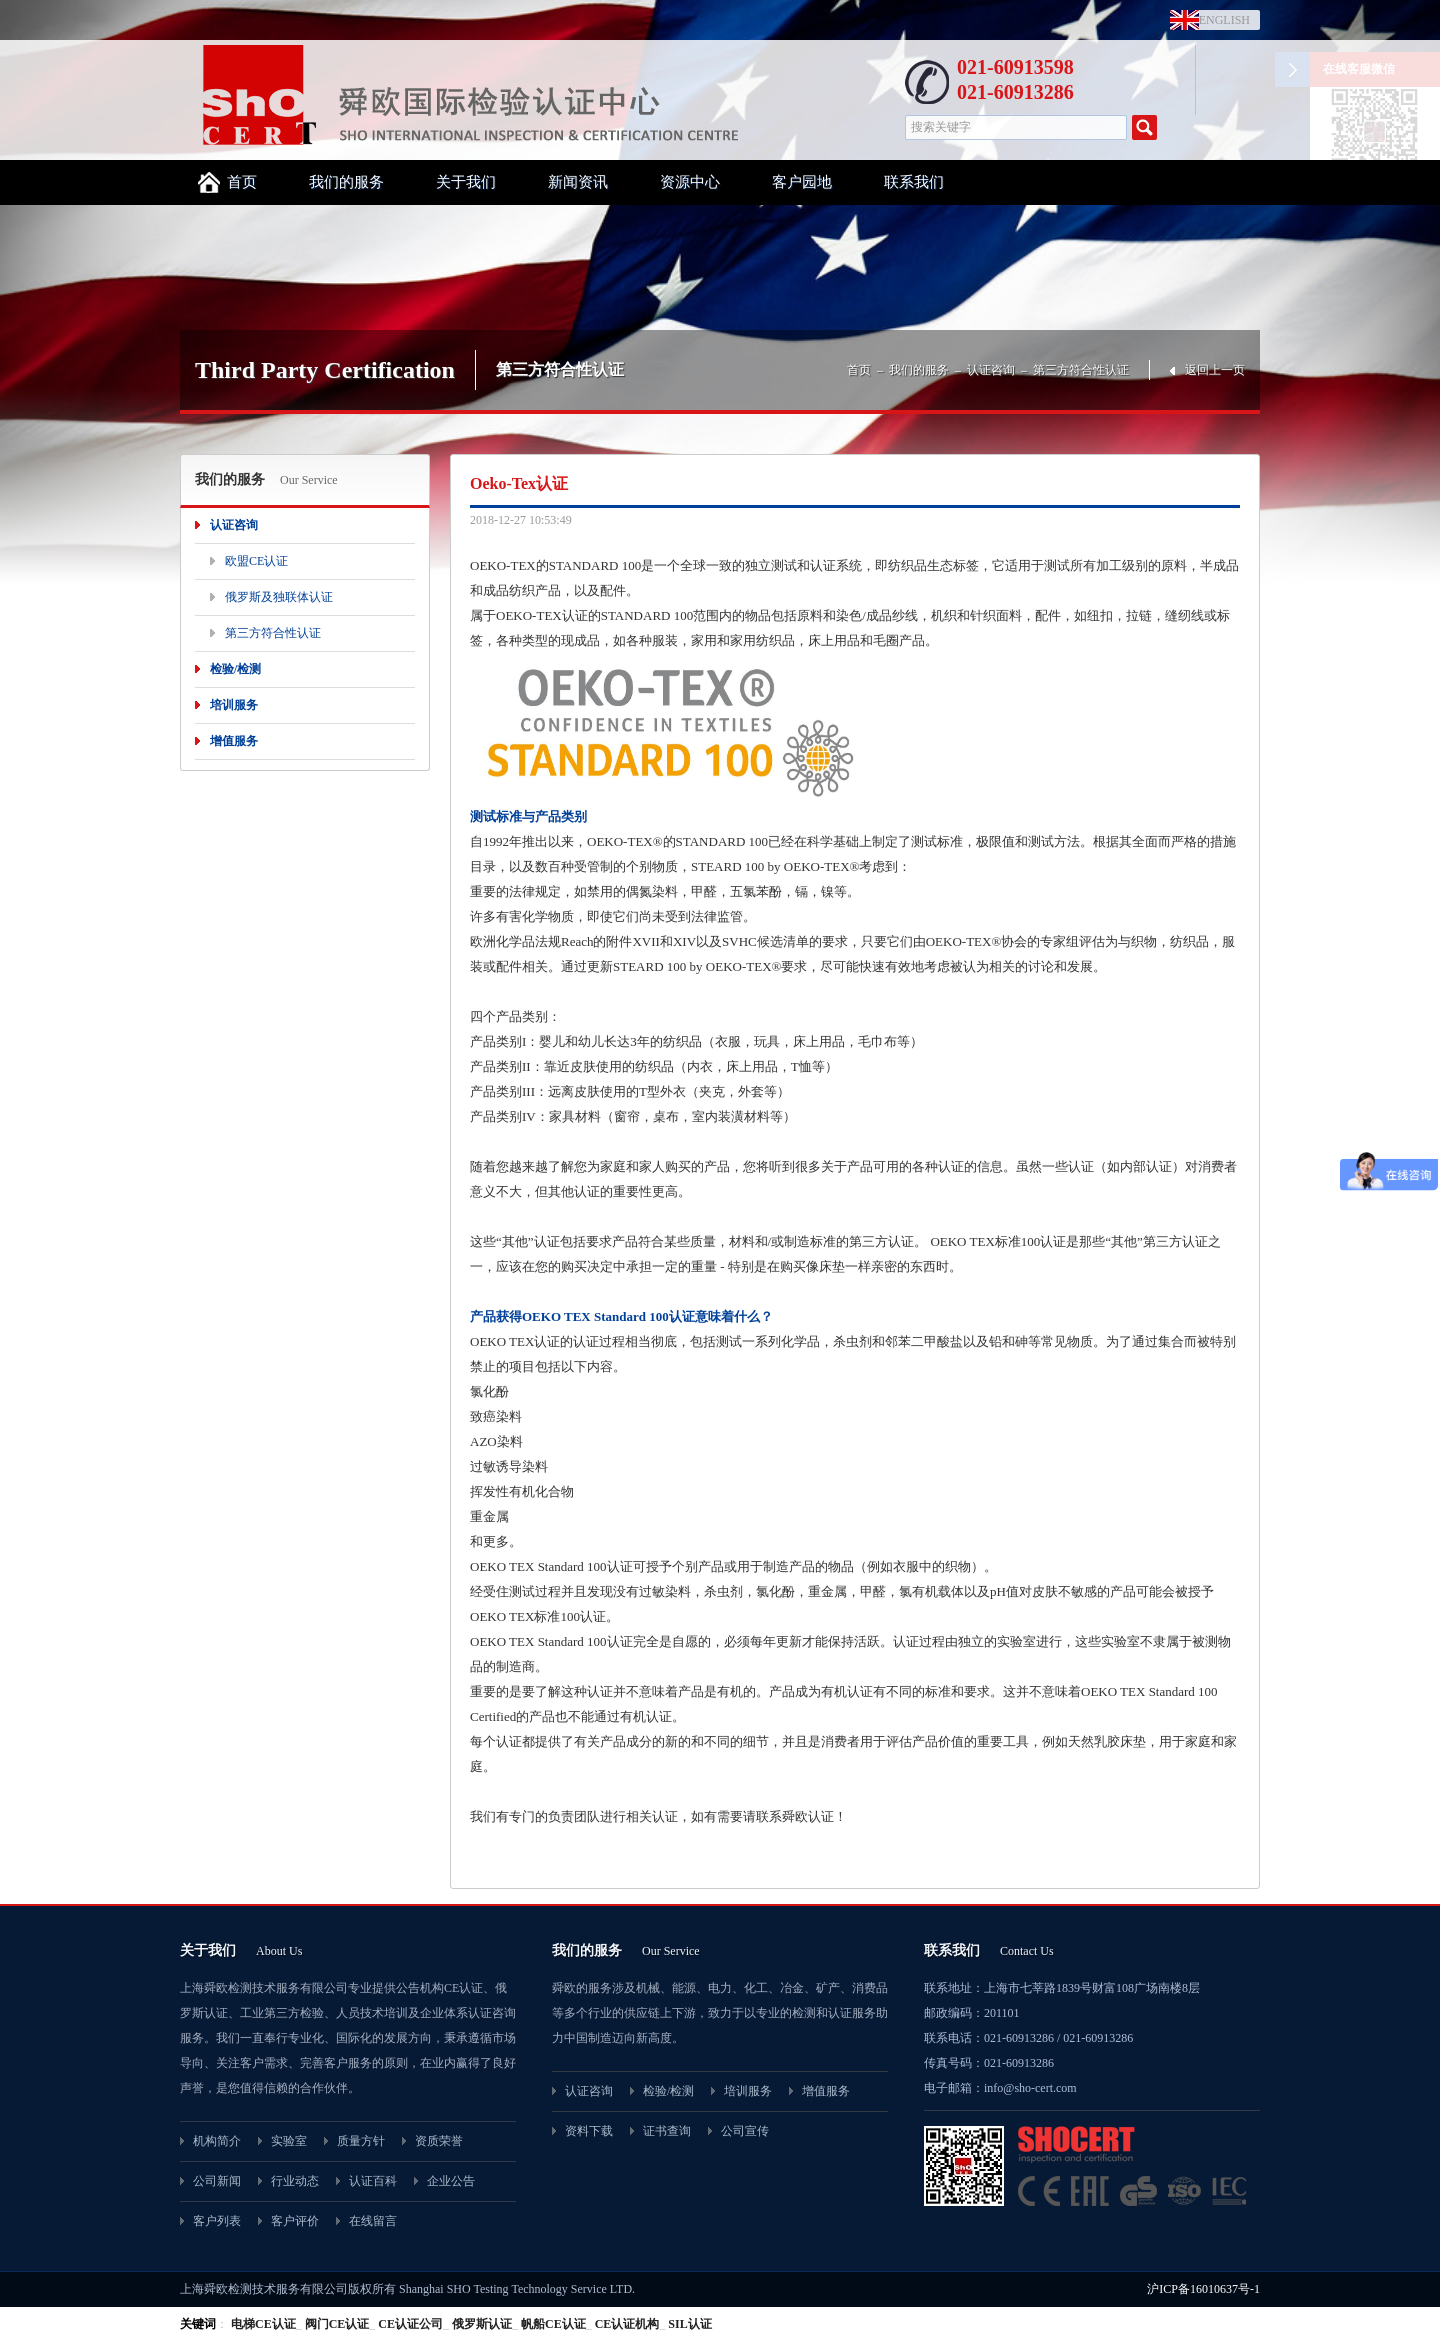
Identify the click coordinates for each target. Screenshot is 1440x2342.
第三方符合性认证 (1081, 370)
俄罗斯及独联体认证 (279, 597)
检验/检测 (235, 669)
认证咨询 (991, 370)
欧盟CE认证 (256, 561)
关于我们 (466, 182)
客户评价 (295, 2221)
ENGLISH (1220, 20)
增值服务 (234, 741)
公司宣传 (745, 2131)
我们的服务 (346, 182)
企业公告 (451, 2181)
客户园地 (802, 182)
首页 (242, 182)
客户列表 (217, 2221)
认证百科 (373, 2181)
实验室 (289, 2141)
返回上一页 (1215, 370)
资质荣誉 (439, 2141)
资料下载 (589, 2131)
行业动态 (295, 2181)
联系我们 (914, 182)
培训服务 (234, 705)
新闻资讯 (578, 182)
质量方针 (361, 2141)
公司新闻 (217, 2181)
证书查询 (667, 2131)
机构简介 (217, 2141)
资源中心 (690, 182)
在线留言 (373, 2221)
